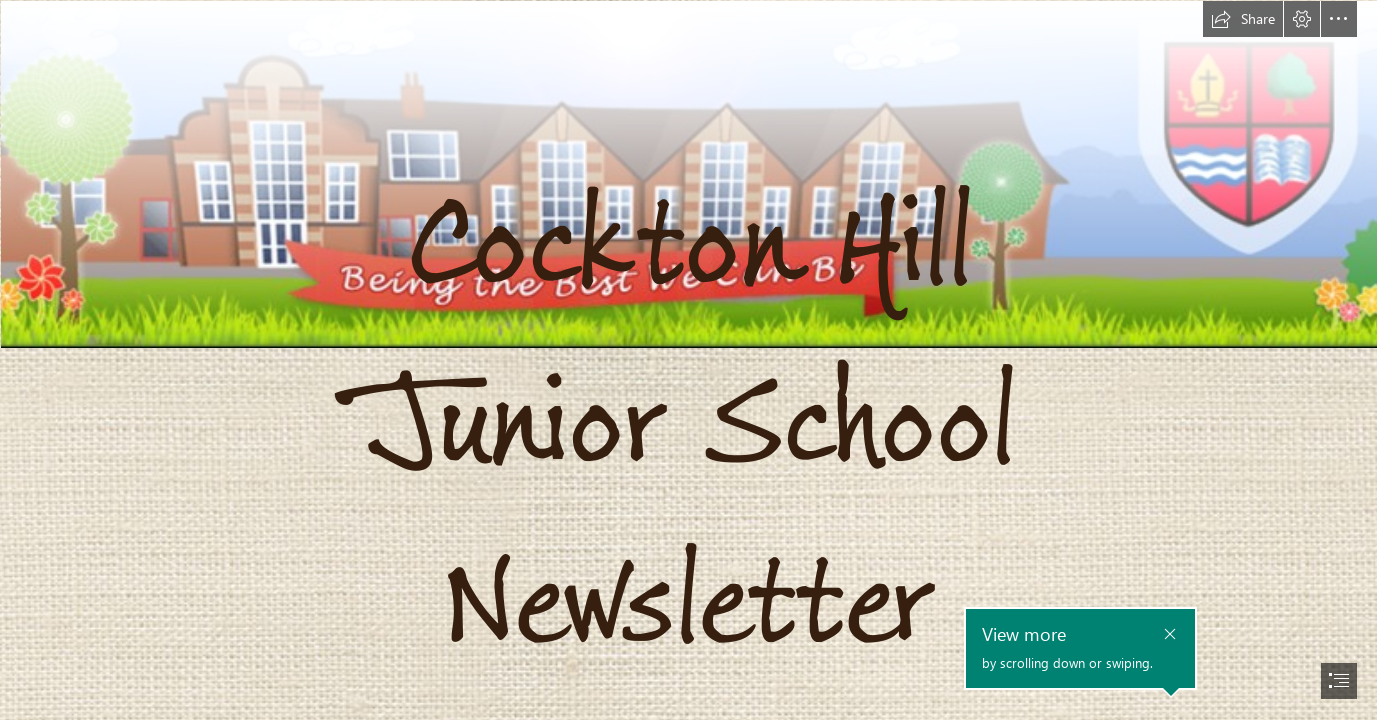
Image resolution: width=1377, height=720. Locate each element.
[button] (1243, 19)
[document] (688, 360)
